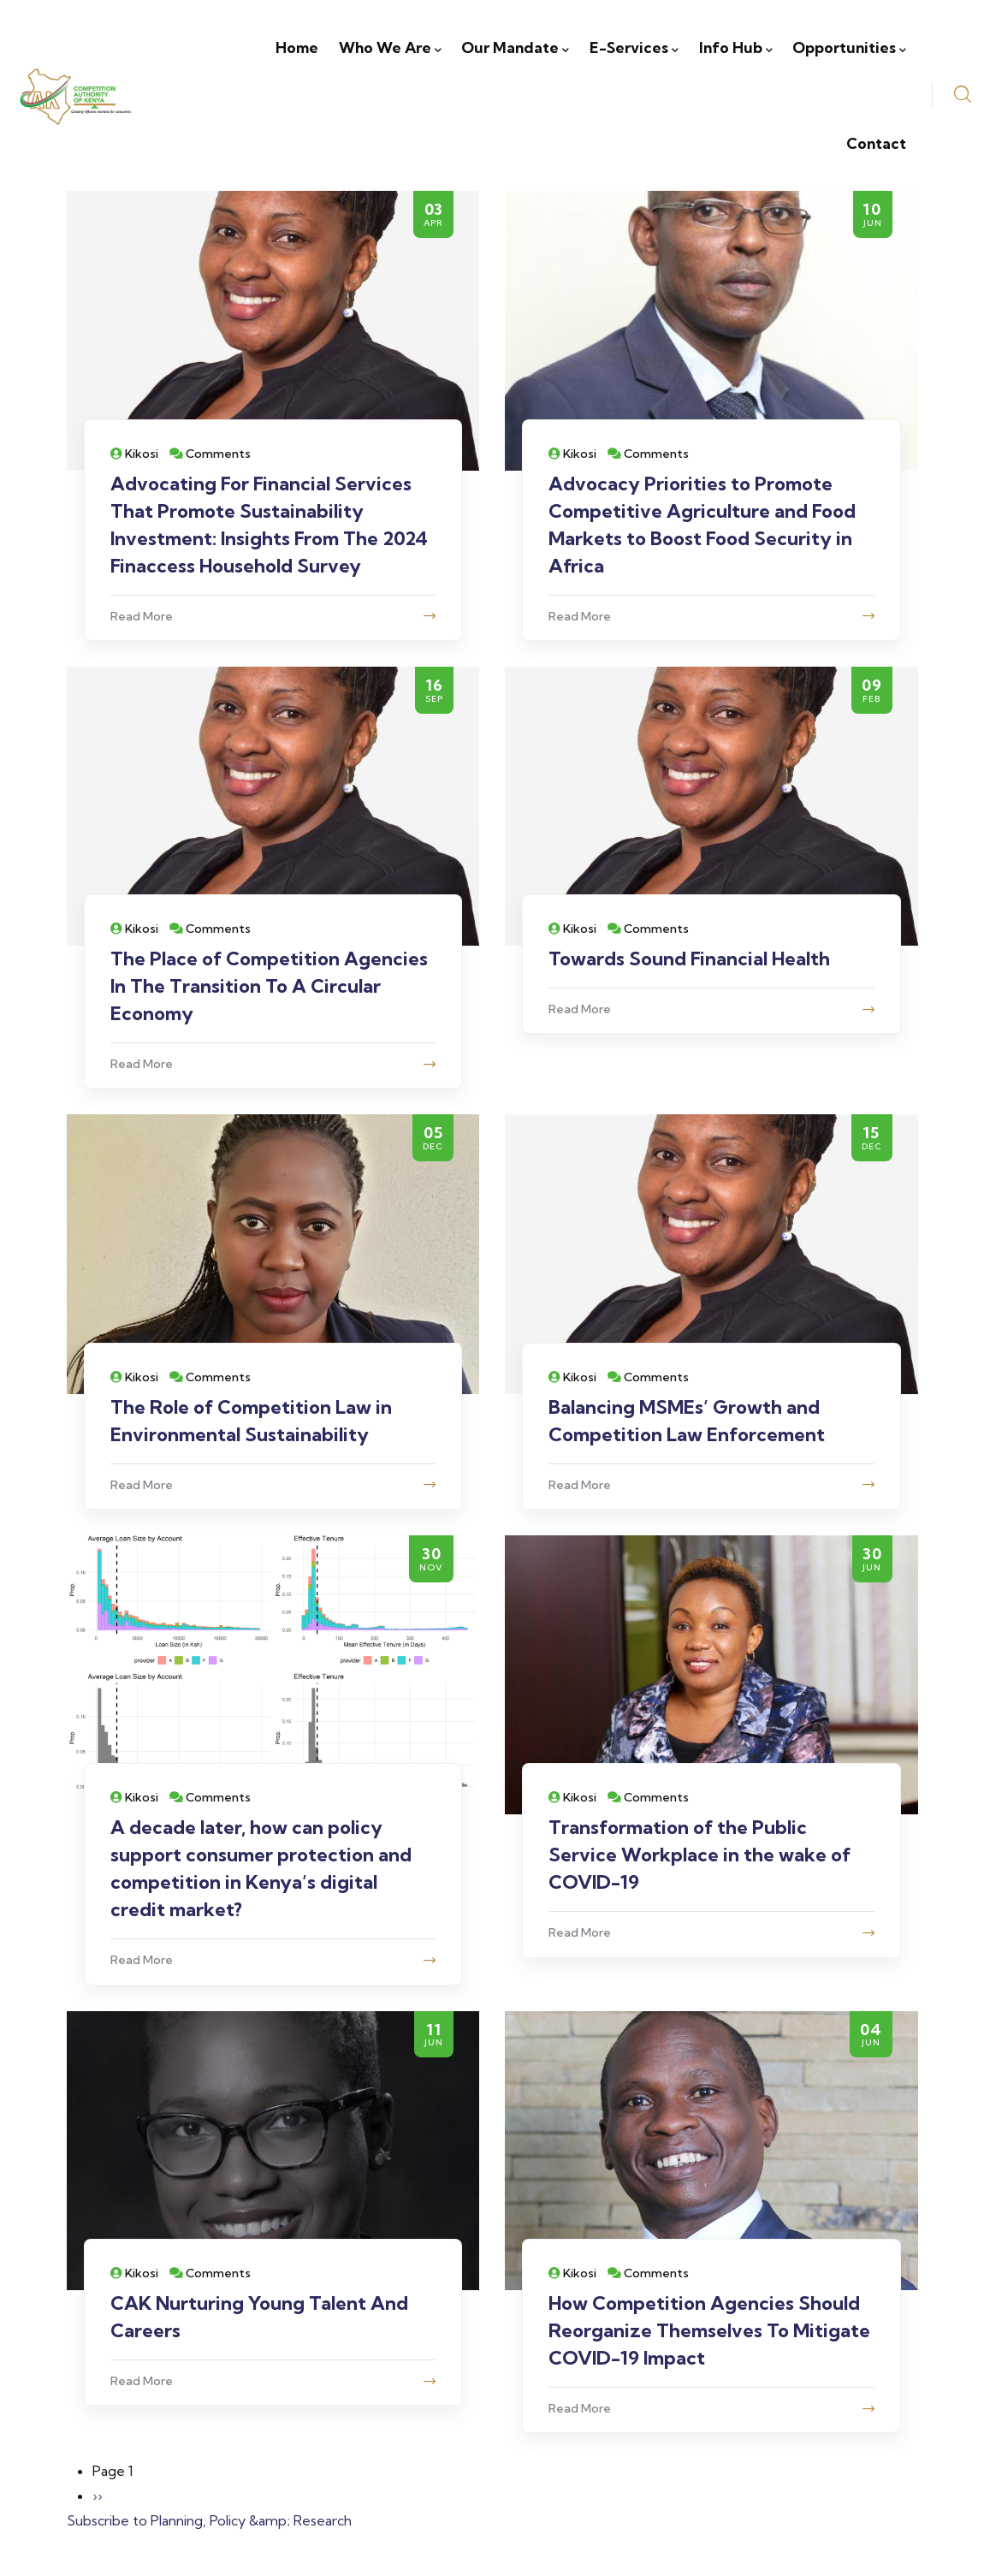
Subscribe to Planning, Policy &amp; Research (209, 2520)
